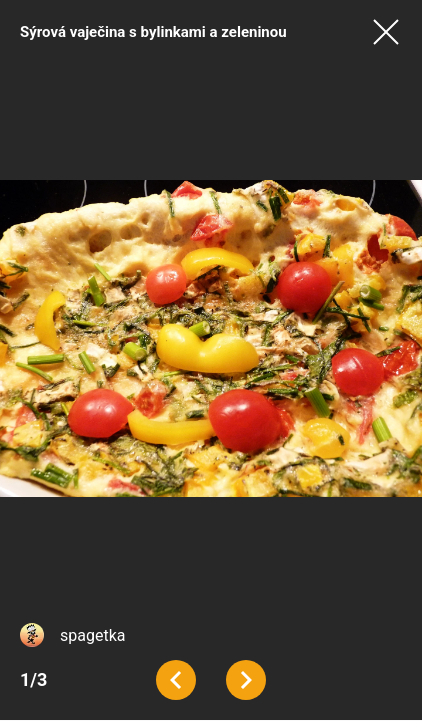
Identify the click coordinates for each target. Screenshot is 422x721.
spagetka (92, 635)
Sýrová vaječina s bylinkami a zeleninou (153, 32)
